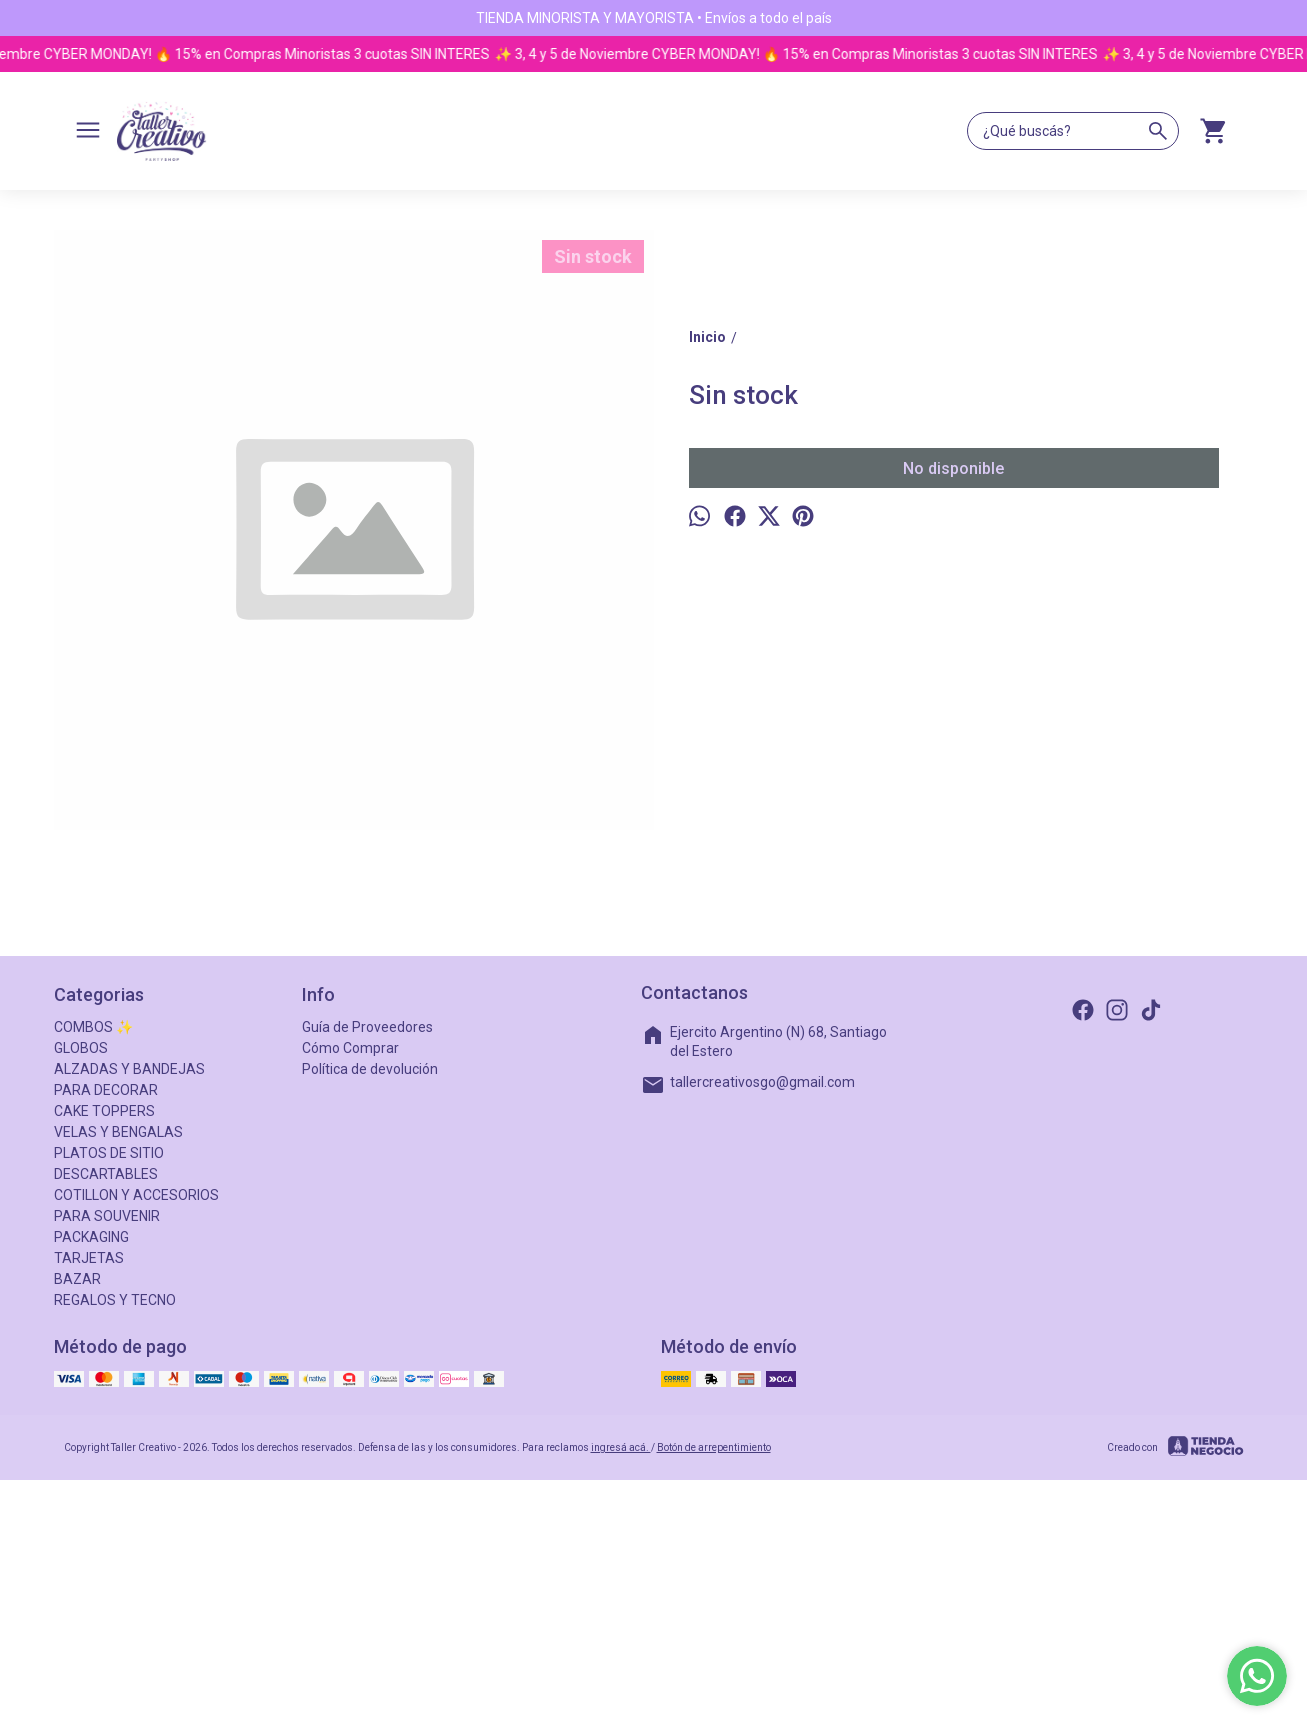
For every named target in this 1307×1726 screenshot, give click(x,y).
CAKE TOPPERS (104, 1111)
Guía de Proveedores (367, 1027)
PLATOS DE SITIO (109, 1153)
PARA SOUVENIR (107, 1216)
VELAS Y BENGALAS (118, 1132)
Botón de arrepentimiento (714, 1447)
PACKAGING (91, 1237)
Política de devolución (370, 1069)
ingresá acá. (621, 1447)
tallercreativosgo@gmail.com (748, 1085)
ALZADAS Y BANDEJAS (129, 1069)
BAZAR (77, 1279)
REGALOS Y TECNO (115, 1300)
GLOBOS (81, 1048)
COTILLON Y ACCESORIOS (136, 1195)
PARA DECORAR (106, 1090)
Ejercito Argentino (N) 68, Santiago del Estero (764, 1041)
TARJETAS (89, 1258)
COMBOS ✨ (93, 1027)
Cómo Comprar (350, 1048)
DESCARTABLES (106, 1174)
